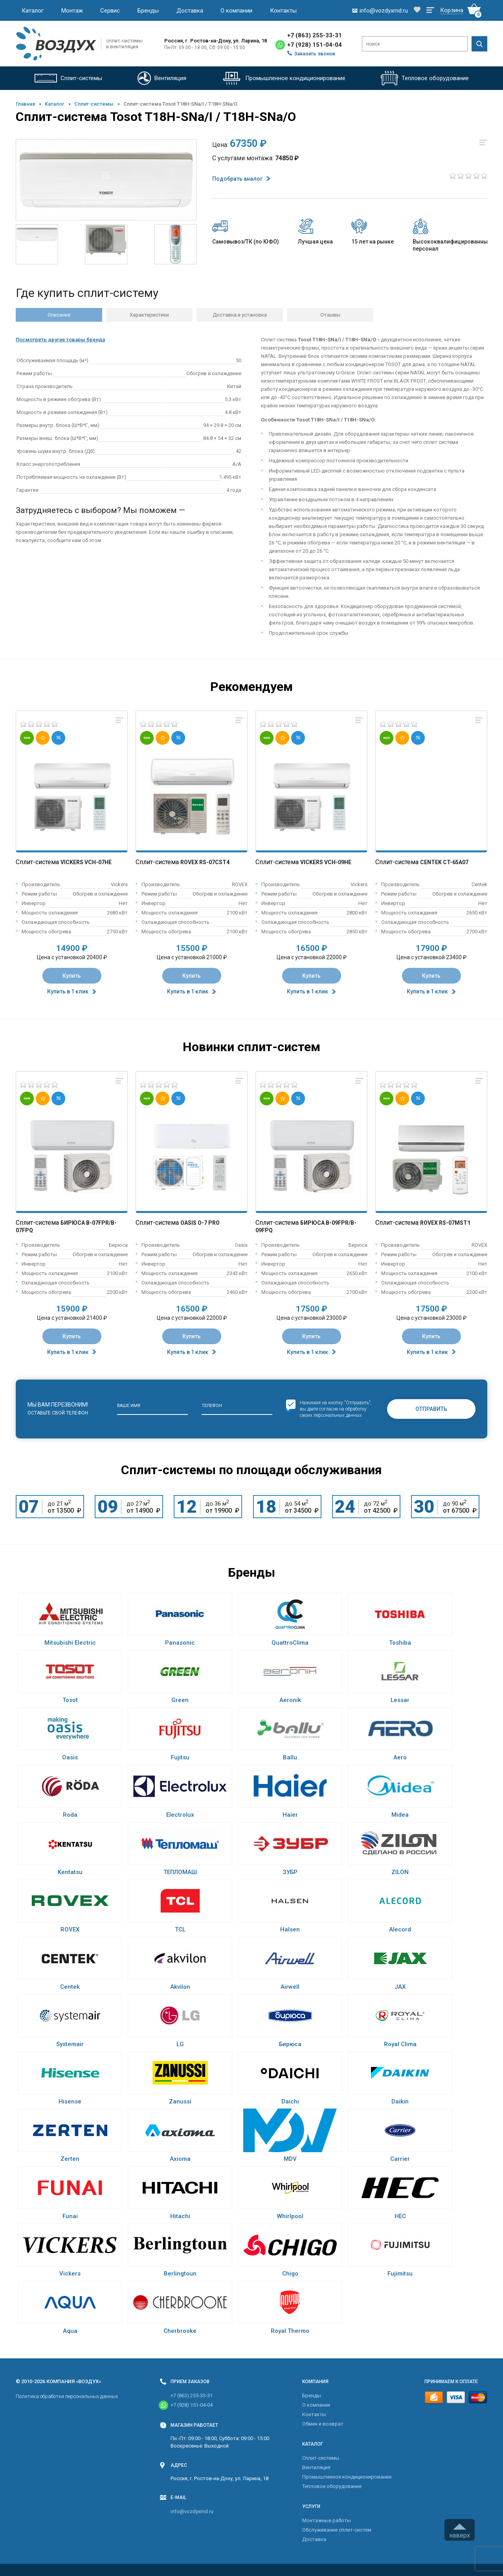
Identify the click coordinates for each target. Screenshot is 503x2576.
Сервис (110, 10)
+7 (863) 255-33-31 (314, 35)
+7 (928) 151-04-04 (314, 44)
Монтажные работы (326, 2520)
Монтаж (72, 10)
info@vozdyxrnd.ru (192, 2511)
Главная (25, 104)
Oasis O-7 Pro (200, 1223)
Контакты (283, 10)
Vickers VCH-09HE (325, 862)
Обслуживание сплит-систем (336, 2530)
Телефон (212, 1405)
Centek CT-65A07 (444, 862)
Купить (71, 976)
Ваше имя (128, 1405)
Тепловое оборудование (332, 2486)
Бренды (148, 10)
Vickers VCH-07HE (86, 862)
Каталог (33, 10)
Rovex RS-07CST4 (204, 862)
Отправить (431, 1409)
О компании (236, 10)
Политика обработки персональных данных (67, 2396)
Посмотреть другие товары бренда (60, 340)
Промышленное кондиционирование (346, 2477)
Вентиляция (316, 2467)
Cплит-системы (94, 104)
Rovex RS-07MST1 (445, 1223)
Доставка (189, 10)
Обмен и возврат (322, 2424)
